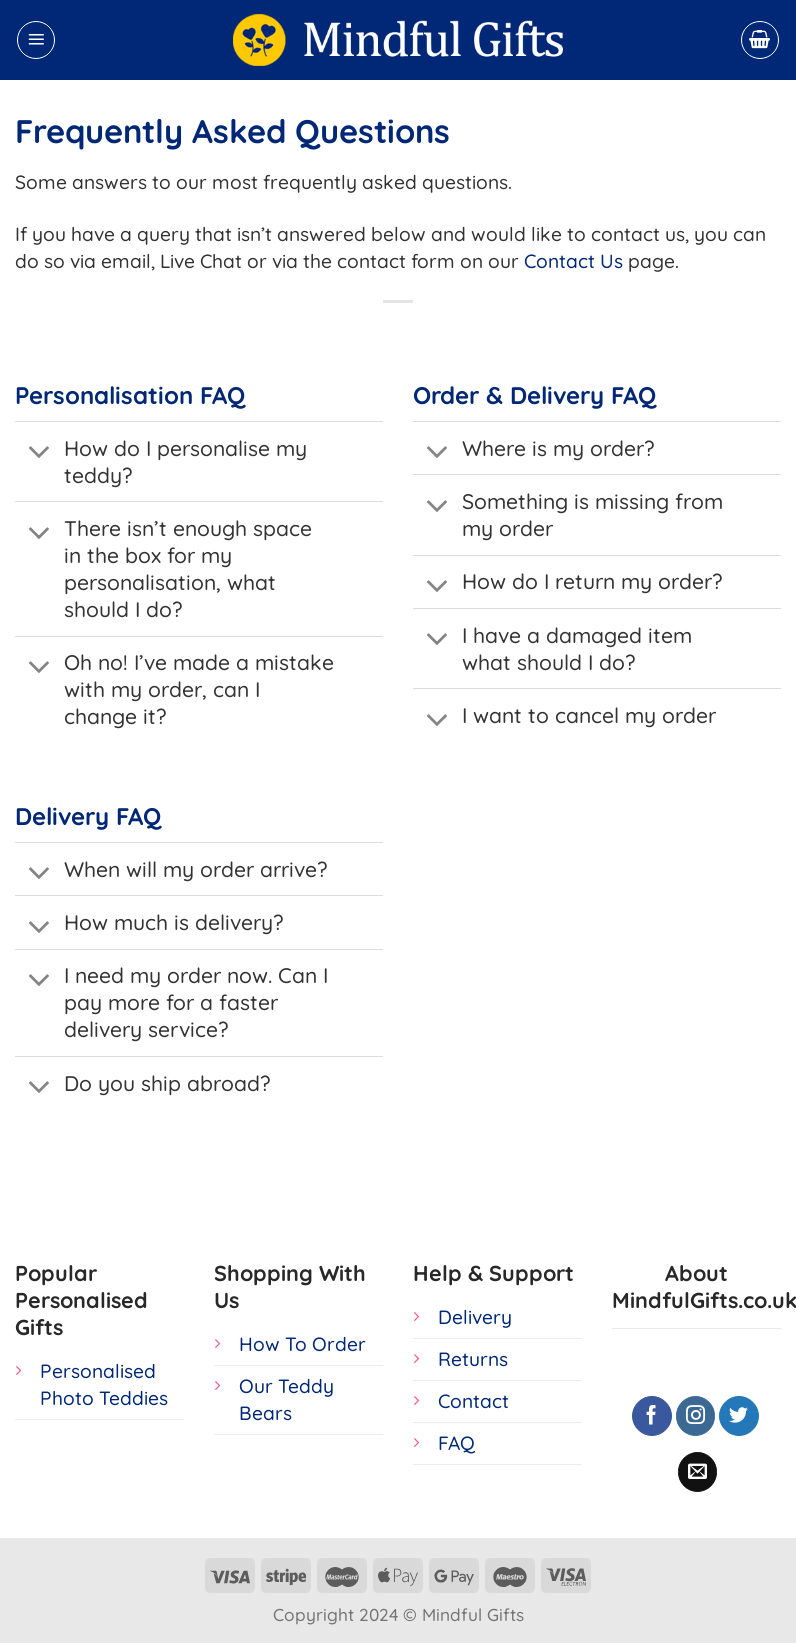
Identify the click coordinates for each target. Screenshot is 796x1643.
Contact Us (573, 261)
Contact (473, 1401)
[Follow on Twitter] (739, 1416)
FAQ (456, 1443)
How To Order (302, 1344)
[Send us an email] (698, 1472)
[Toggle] (38, 453)
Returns (473, 1359)
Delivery (475, 1317)
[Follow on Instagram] (696, 1416)
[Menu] (36, 40)
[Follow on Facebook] (652, 1416)
